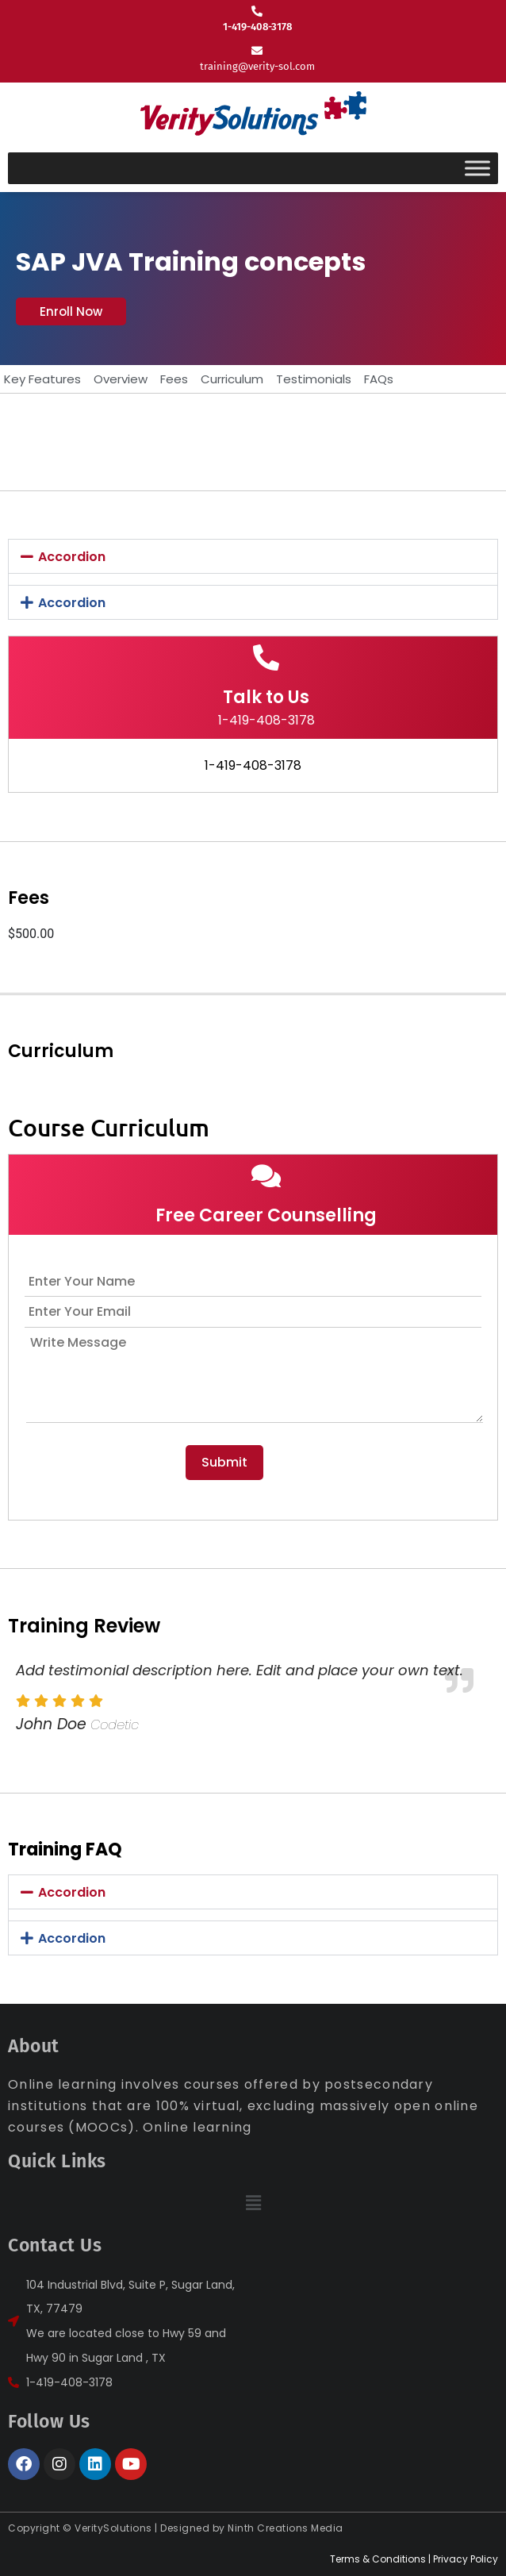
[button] (71, 311)
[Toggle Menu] (477, 167)
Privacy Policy (465, 2559)
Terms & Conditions (378, 2559)
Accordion (71, 557)
